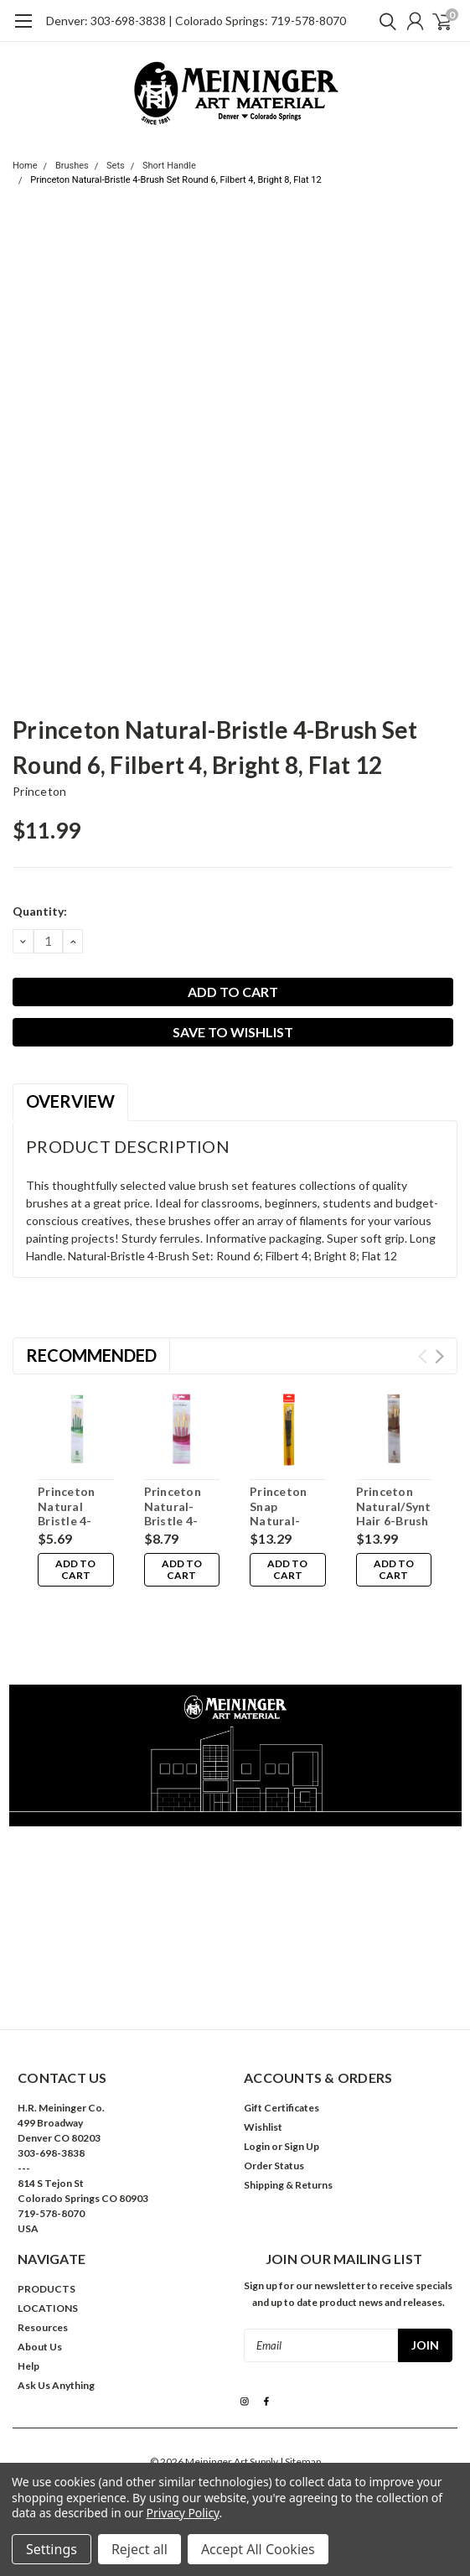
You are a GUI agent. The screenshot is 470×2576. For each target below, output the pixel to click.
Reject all (139, 2549)
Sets (115, 165)
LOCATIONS (48, 2274)
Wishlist (263, 2093)
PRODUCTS (46, 2255)
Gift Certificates (281, 2074)
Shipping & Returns (288, 2151)
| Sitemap (300, 2428)
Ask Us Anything (56, 2351)
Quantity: (40, 911)
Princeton (39, 791)
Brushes (72, 165)
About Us (40, 2313)
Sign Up (301, 2112)
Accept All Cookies (258, 2549)
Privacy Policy (183, 2513)
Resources (43, 2294)
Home (25, 165)
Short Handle (169, 165)
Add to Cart (75, 1569)
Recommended (91, 1355)
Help (28, 2332)
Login (257, 2112)
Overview (70, 1101)
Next (439, 1356)
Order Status (274, 2132)
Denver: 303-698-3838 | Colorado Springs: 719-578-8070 (196, 20)
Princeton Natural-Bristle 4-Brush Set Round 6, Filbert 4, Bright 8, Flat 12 (175, 179)
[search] (383, 21)
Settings (51, 2549)
